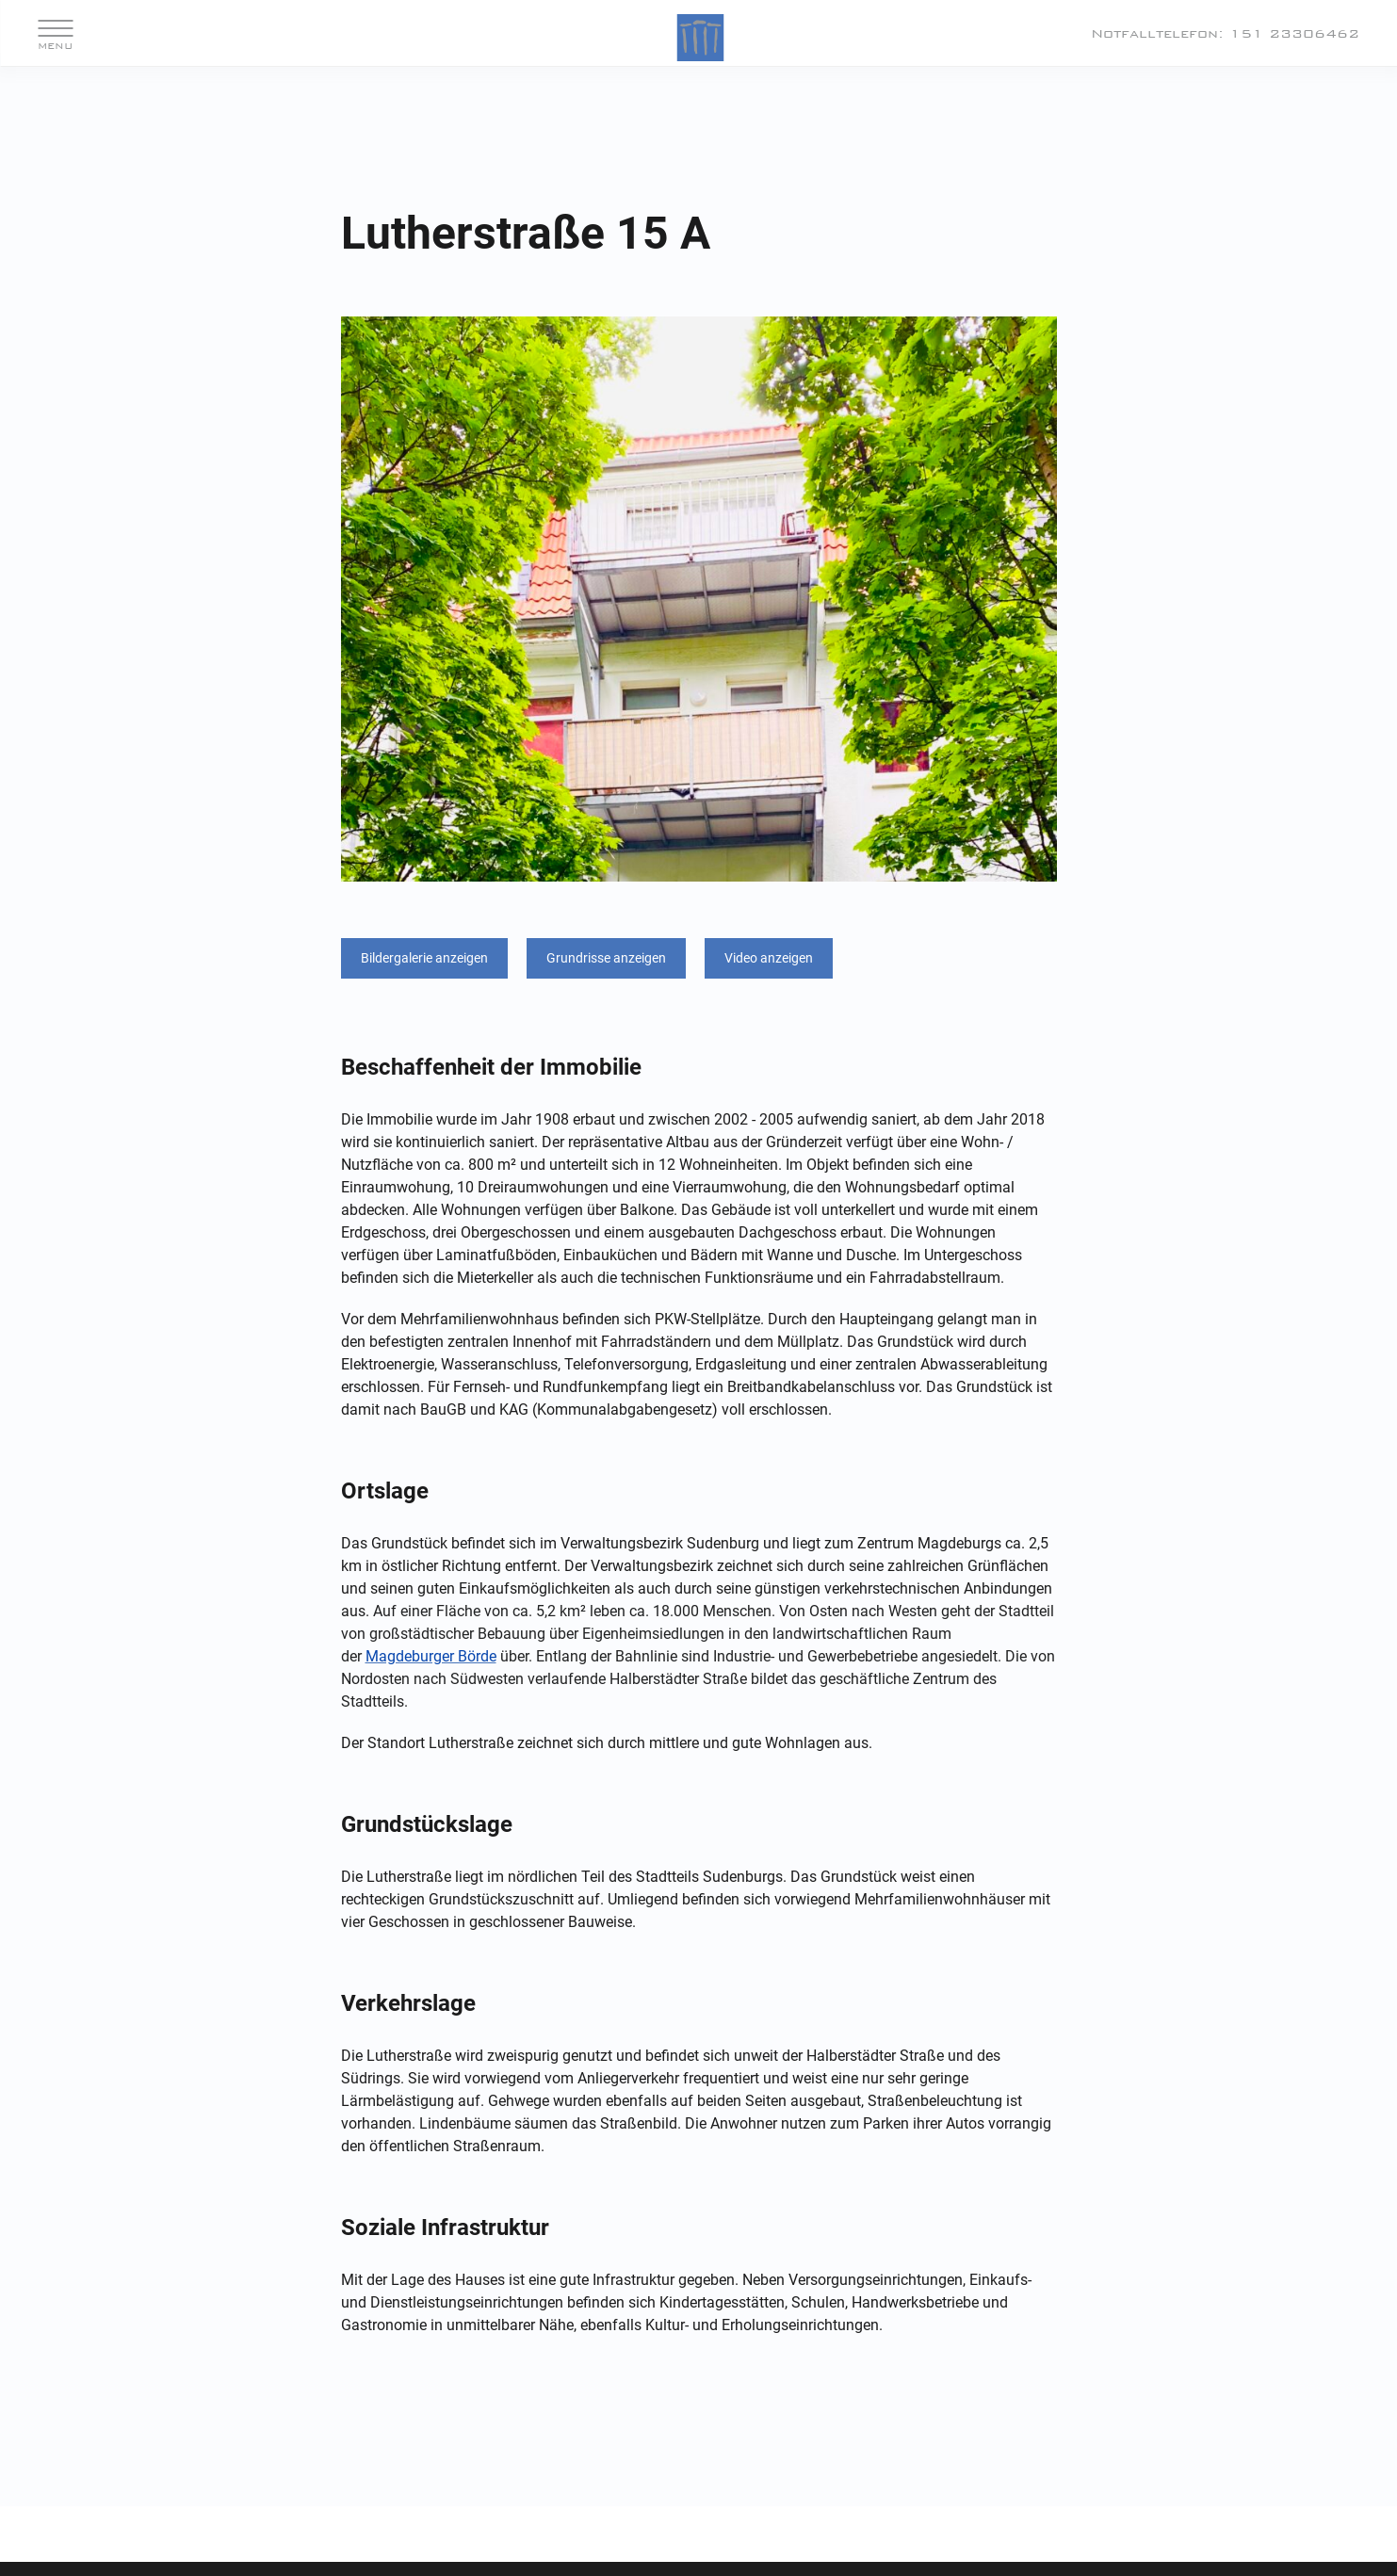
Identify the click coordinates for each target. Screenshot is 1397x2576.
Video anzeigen (768, 957)
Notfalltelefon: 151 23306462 (1225, 33)
